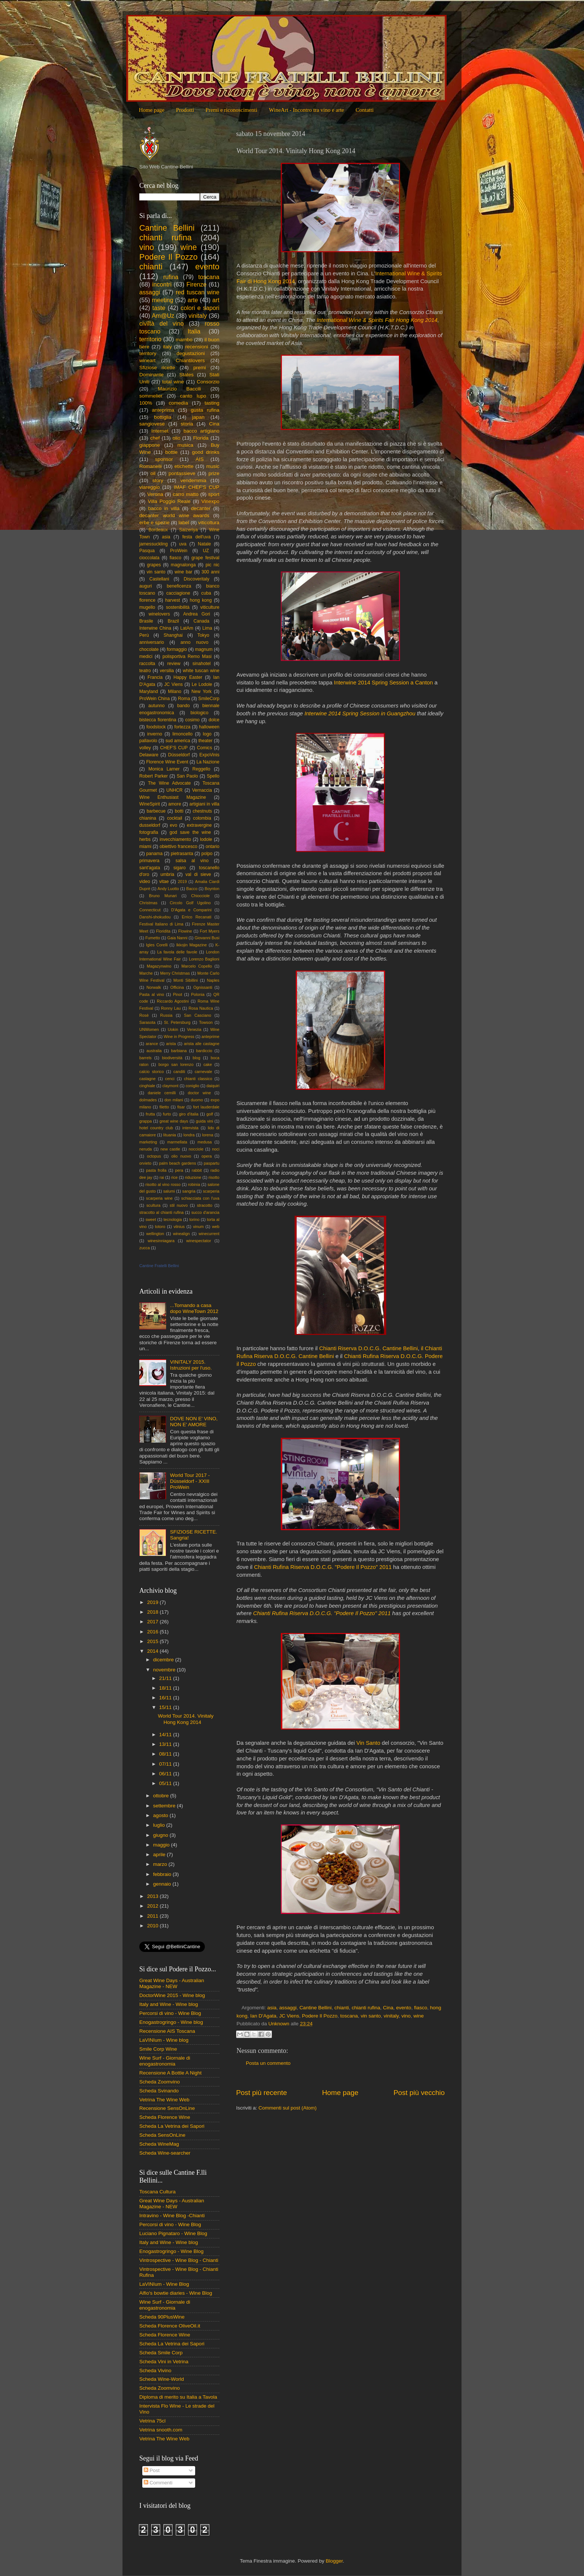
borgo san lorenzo (175, 1064)
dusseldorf (149, 825)
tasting (211, 403)
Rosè (144, 1015)
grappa (145, 1121)
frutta (150, 1114)
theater (206, 740)
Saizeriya (188, 529)
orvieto (145, 1163)
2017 (153, 1621)
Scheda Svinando (159, 2091)
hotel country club (156, 1128)
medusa (204, 1142)
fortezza (182, 727)
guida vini (204, 1121)
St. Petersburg (177, 1022)
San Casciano (197, 1015)
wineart (147, 360)
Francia (154, 677)
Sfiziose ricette (157, 367)
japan (198, 417)
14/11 (166, 1734)
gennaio (162, 1884)
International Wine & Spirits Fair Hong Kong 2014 (377, 320)
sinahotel (202, 663)
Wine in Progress (179, 1036)
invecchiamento (175, 839)
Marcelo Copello (196, 966)
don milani (173, 1100)
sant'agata (149, 867)
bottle (171, 452)
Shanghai (173, 635)
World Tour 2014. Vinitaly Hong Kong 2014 (185, 1719)
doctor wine (199, 1093)
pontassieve (181, 473)
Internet (159, 431)
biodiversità (172, 1058)
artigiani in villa (204, 804)
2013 (153, 1896)
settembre (165, 1805)
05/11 (166, 1783)
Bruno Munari (163, 895)
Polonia (197, 994)
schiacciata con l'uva (200, 1198)
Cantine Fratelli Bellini (159, 1265)
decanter (201, 508)
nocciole (196, 1149)
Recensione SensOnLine (167, 2108)
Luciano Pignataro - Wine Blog (173, 2233)
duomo (197, 1100)
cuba (206, 593)
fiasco (420, 2007)
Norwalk (153, 987)
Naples (213, 980)
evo (173, 825)
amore (174, 804)
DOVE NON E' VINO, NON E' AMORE (194, 1421)
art (215, 300)
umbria (167, 874)
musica (185, 445)
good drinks (205, 452)
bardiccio (204, 1050)
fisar (181, 1107)
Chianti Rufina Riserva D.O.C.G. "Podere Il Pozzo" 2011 (322, 1567)
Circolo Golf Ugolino (190, 903)
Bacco (191, 888)
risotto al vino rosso (163, 1184)
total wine (173, 381)
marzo (160, 1864)
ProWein (178, 550)
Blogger (334, 2561)
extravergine (199, 825)
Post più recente (261, 2092)
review (173, 663)
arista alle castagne (201, 1043)
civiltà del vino (161, 323)
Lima (207, 628)
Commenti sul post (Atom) (287, 2108)
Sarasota (147, 1022)
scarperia (211, 1191)
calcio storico (151, 1071)
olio (176, 438)
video (144, 881)
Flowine (185, 931)
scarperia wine (159, 1198)
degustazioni (191, 353)
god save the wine (190, 832)
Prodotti (185, 110)
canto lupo (193, 396)
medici (145, 656)
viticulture (209, 607)
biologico (199, 712)
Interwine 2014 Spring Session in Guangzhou (359, 713)
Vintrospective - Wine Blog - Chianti (178, 2260)
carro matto (186, 494)
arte (193, 300)
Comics (204, 747)
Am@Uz (163, 315)
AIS (200, 459)
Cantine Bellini (315, 2007)
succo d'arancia (205, 1212)
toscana (349, 2016)
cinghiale (147, 1085)
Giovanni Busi (206, 938)
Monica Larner (164, 769)
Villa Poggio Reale (169, 501)
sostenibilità (177, 607)
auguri (145, 586)
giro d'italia (188, 1114)
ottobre (161, 1795)
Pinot (177, 994)
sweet (151, 1219)
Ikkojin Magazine (191, 945)
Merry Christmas (175, 973)
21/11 (166, 1678)
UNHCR (174, 790)
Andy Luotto (168, 888)
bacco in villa (164, 508)
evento (404, 2007)
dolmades (148, 1100)
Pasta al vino (151, 994)
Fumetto (152, 938)
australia (154, 1050)
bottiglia (163, 417)
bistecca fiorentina (157, 719)
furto (167, 1114)
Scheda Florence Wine (164, 2117)
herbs (144, 839)
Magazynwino (159, 966)
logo (207, 734)
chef (155, 438)
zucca (144, 1248)
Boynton (211, 888)
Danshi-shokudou (155, 917)
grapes (154, 564)
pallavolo (148, 740)
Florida (201, 438)
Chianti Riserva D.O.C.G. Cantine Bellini (368, 1348)
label (183, 522)
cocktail (174, 818)
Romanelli (150, 466)
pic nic (212, 564)
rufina (170, 276)
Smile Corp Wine (158, 2049)
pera (179, 1170)
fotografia (148, 832)
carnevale (203, 1071)
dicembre (164, 1659)
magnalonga (183, 564)
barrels (145, 1058)
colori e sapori (200, 307)
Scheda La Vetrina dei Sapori (171, 2126)
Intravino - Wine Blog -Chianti (172, 2215)
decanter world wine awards (174, 515)
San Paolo (187, 776)
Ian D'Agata (263, 2016)
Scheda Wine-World (161, 2379)
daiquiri (212, 1085)
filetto (164, 1107)
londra (189, 1135)
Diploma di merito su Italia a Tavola (178, 2397)
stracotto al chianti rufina (161, 1212)
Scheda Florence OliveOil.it (169, 2326)
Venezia (194, 1029)
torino (194, 1219)
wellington (155, 1233)
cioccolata (149, 557)
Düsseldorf (179, 754)
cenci (169, 1078)
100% (145, 403)
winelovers (159, 614)
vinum (198, 1226)
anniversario (151, 642)
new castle (170, 1149)
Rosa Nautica (200, 1008)
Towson (206, 1022)
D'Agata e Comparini (191, 910)
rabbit (197, 1170)
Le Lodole (202, 684)
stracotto (204, 1205)
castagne (147, 1078)
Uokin (173, 1029)
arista (171, 1043)
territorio (150, 339)
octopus (154, 1156)
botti (179, 811)
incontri (161, 284)
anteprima (163, 410)
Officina (177, 987)
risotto (214, 1177)
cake (207, 1064)
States (187, 374)
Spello (213, 776)
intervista (190, 1128)
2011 (153, 1916)
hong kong (201, 600)
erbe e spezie (154, 522)
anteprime (210, 1036)
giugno (161, 1835)
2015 (153, 1641)
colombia (202, 818)
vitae (164, 881)
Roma (184, 698)
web (215, 1226)
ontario (212, 846)
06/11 (166, 1773)
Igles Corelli (157, 945)
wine (418, 2016)
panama (154, 853)
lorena (207, 1135)
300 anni (210, 572)
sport (213, 494)
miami (145, 846)
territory (147, 353)
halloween (209, 727)
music (212, 466)
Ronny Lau (171, 1008)
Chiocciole (200, 895)
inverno (154, 734)
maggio (162, 1845)
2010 (153, 1925)
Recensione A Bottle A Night (170, 2073)
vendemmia (193, 480)
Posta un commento (268, 2063)
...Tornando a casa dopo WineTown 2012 (194, 1308)
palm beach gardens (177, 1163)
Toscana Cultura (157, 2191)
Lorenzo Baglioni (204, 959)
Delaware (148, 754)
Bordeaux (158, 529)
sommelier (150, 396)
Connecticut (150, 910)
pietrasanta (182, 853)
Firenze (197, 284)
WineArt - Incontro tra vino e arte (306, 110)
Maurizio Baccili (179, 389)
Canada (202, 621)
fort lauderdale (206, 1107)
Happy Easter (188, 677)
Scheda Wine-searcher (164, 2153)
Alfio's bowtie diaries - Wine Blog (175, 2293)
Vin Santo (368, 1743)
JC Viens (289, 2016)
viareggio (149, 487)
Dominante (151, 374)
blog (196, 1058)
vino (406, 2016)
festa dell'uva (196, 536)
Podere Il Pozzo (319, 2016)
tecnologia (173, 1219)
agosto (161, 1815)
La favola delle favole (177, 952)
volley (145, 747)
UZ (206, 550)
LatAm (186, 628)
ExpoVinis (209, 754)
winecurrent (209, 1233)
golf (209, 1114)
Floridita (163, 931)
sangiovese (152, 424)
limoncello (182, 734)
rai (161, 1177)
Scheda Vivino (155, 2370)
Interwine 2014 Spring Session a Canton (383, 683)
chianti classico (198, 1078)
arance (152, 1043)
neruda (145, 1149)
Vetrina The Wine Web (164, 2099)
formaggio (177, 649)
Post (152, 2470)
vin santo (371, 2016)
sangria (188, 1191)
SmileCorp (208, 698)
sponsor (164, 459)
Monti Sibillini (186, 980)
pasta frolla (156, 1170)
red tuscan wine (197, 292)
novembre (165, 1669)
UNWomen (149, 1029)
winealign (181, 1233)
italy (167, 346)
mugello (147, 607)
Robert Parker (153, 776)
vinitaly (391, 2016)
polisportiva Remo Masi (187, 656)
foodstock (156, 727)
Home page (152, 110)
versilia (167, 670)
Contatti (365, 110)
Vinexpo (210, 501)
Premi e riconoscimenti (231, 110)
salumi (169, 1191)
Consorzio (208, 381)
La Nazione (207, 762)
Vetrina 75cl (152, 2421)
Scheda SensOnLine (162, 2135)
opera (206, 1156)
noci (215, 1149)
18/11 (166, 1688)
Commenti (158, 2482)
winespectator (198, 1240)
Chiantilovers (190, 360)
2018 (153, 1612)
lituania (169, 1135)
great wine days (173, 1121)
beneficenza (179, 586)
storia (187, 424)
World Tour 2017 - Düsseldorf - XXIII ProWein (190, 1481)
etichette (183, 466)
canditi (179, 1071)
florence (147, 600)
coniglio (192, 1085)
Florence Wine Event (167, 762)
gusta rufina (205, 410)
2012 (153, 1906)
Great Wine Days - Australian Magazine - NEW (171, 1983)
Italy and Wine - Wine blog (168, 2004)
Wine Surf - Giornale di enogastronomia (164, 2061)
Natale (204, 544)
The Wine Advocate (169, 783)
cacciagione (178, 593)
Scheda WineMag (159, 2144)
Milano (174, 691)
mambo (184, 339)
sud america (177, 740)
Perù (144, 635)
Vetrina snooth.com (160, 2430)
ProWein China (154, 698)
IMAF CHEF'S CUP (196, 487)
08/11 (166, 1754)
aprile (160, 1854)
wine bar (183, 572)
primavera (149, 860)
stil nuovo (179, 1205)
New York (201, 691)
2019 (182, 881)
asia (272, 2007)
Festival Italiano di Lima (161, 924)
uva (183, 544)
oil (153, 473)
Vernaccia (202, 790)
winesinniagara (160, 1240)
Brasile (146, 621)
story (157, 480)
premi (199, 367)
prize (214, 473)
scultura (153, 1205)
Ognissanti (202, 987)
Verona (155, 494)
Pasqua (147, 550)
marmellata (177, 1142)
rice (174, 1177)
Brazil (173, 621)
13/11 (166, 1744)
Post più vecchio (419, 2092)
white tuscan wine (201, 670)
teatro (145, 670)
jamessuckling (153, 544)
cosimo (192, 719)
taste (158, 307)
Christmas (148, 903)
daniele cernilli (162, 1093)
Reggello (201, 769)
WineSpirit (149, 804)
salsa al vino (192, 860)
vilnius (179, 1226)
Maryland (148, 691)
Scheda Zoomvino (159, 2082)
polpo (207, 853)
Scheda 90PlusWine (162, 2317)
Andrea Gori (196, 614)
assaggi (288, 2007)
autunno (156, 705)
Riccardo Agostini (173, 1001)
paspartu (211, 1163)
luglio (159, 1825)
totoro (160, 1226)
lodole (206, 839)
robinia (194, 1184)
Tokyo (203, 635)
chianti (341, 2007)
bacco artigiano (201, 431)
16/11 (166, 1697)
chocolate (149, 649)
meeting (163, 300)
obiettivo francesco (178, 846)
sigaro (179, 867)
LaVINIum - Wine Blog (164, 2284)
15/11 (166, 1707)
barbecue (156, 811)
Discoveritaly (196, 579)
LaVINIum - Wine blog (163, 2040)
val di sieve (198, 874)
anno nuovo (195, 642)
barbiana (179, 1050)
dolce (214, 719)
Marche (146, 973)
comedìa (178, 403)
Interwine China (155, 628)
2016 (153, 1631)
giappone (149, 445)
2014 (153, 1651)
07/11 (166, 1764)
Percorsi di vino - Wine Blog (170, 2013)
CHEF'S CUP (174, 747)
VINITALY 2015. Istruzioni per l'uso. (191, 1365)
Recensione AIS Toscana (167, 2031)
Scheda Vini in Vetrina (163, 2361)
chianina (147, 818)
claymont (170, 1085)
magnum (203, 649)
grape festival (205, 557)
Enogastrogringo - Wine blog (171, 2022)
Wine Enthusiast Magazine (172, 797)
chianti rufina (366, 2007)
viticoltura (208, 522)
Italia (194, 331)
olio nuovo (181, 1156)
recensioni (196, 346)
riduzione (193, 1177)
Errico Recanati (196, 917)
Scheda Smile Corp (160, 2352)
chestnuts (202, 811)
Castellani (159, 579)
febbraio (163, 1874)
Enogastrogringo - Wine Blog (171, 2251)
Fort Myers (209, 931)
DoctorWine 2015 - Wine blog (172, 1995)
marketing (148, 1142)
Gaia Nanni (177, 938)
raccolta (147, 663)
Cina (388, 2007)
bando (183, 705)
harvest (172, 600)
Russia (166, 1015)
